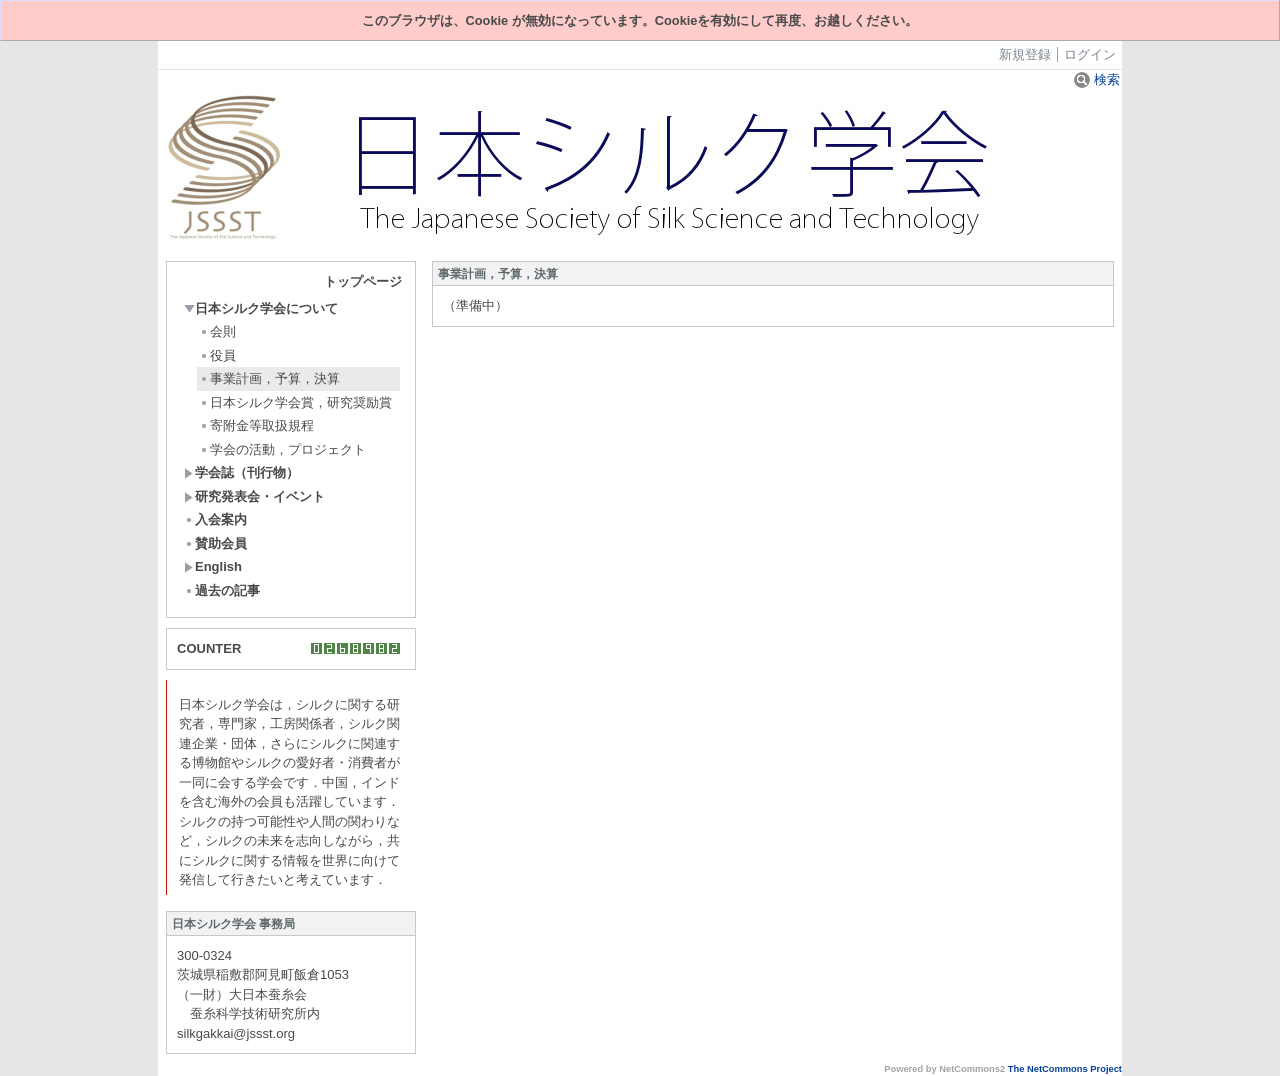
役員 (217, 355)
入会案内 (215, 519)
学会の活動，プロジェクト (282, 449)
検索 (1097, 79)
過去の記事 (222, 590)
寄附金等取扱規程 (256, 425)
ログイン (1090, 54)
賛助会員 (215, 543)
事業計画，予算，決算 (269, 378)
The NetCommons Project (1065, 1069)
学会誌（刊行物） (241, 472)
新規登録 (1025, 54)
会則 (217, 331)
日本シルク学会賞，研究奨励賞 (295, 402)
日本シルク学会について (261, 308)
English (213, 566)
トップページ (363, 281)
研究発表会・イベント (254, 496)
